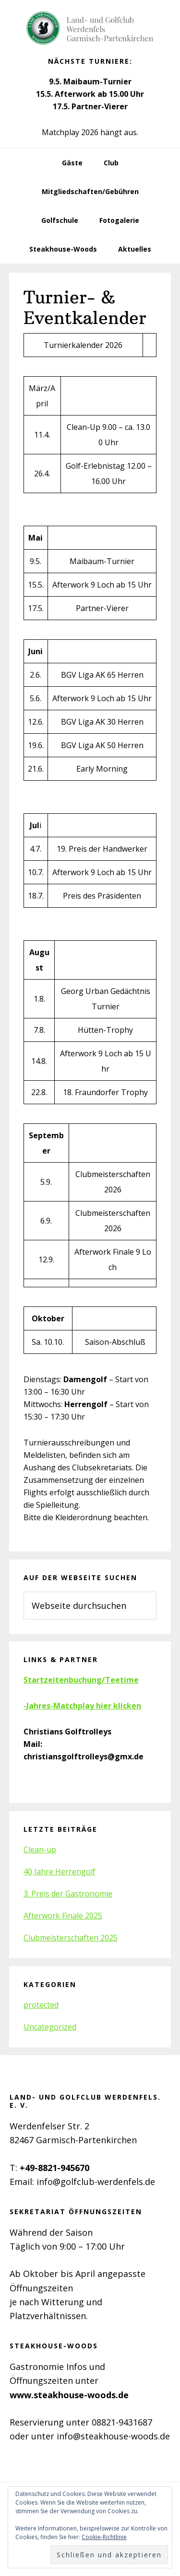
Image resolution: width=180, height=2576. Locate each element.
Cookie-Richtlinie (104, 2537)
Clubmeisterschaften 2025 (71, 1937)
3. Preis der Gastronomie (68, 1893)
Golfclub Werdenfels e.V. (90, 29)
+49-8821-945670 (54, 2167)
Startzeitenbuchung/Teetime (81, 1680)
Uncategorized (50, 2027)
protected (41, 2004)
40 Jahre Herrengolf (60, 1871)
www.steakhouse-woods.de (69, 2395)
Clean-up (40, 1849)
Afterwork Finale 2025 (63, 1915)
